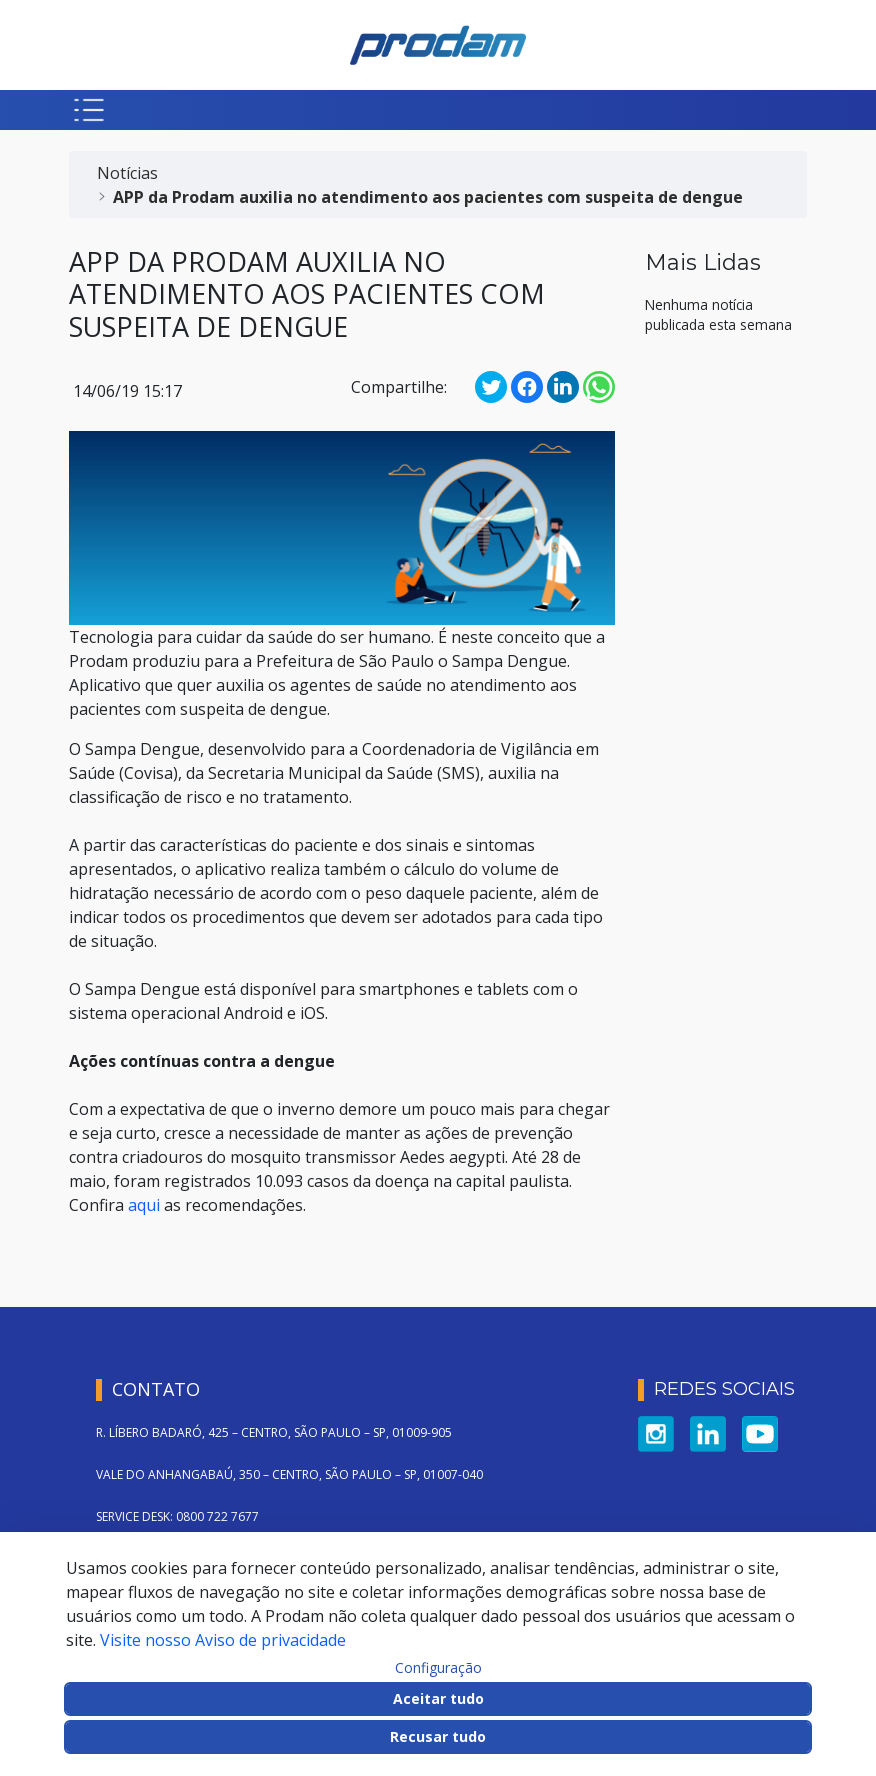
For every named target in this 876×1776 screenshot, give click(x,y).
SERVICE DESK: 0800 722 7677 (177, 1516)
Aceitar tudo (438, 1698)
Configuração (438, 1668)
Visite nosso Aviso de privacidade (223, 1640)
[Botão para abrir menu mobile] (89, 110)
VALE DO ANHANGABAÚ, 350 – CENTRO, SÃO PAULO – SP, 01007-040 (289, 1474)
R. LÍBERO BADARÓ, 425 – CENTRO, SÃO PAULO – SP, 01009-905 (274, 1432)
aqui (144, 1205)
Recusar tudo (438, 1736)
